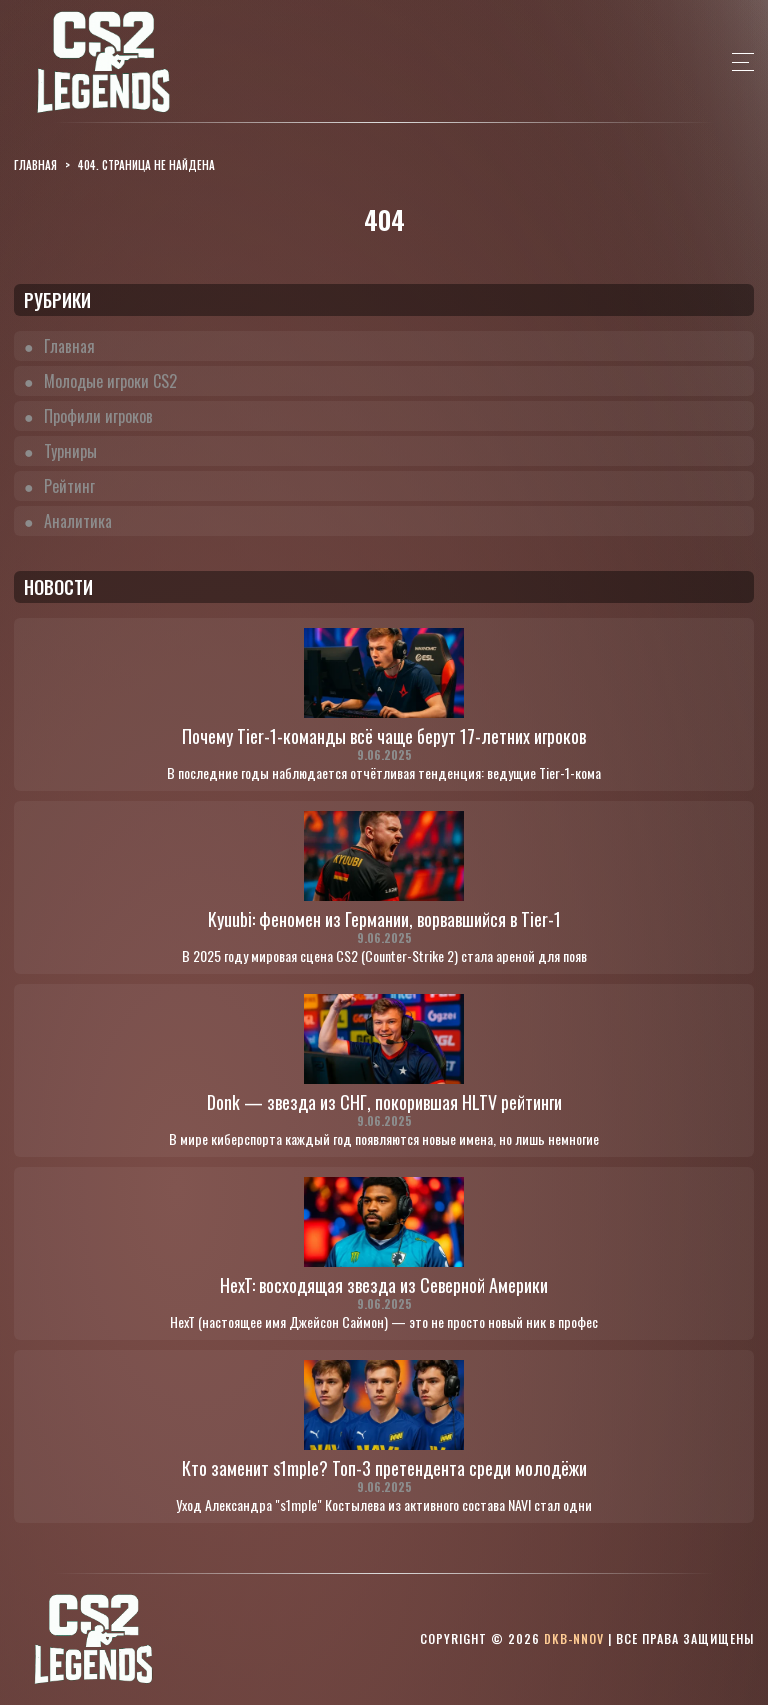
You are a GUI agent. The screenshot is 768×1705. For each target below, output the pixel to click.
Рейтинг (69, 486)
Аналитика (78, 521)
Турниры (70, 451)
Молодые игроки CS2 (110, 381)
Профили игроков (98, 416)
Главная (69, 346)
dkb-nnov (574, 1638)
